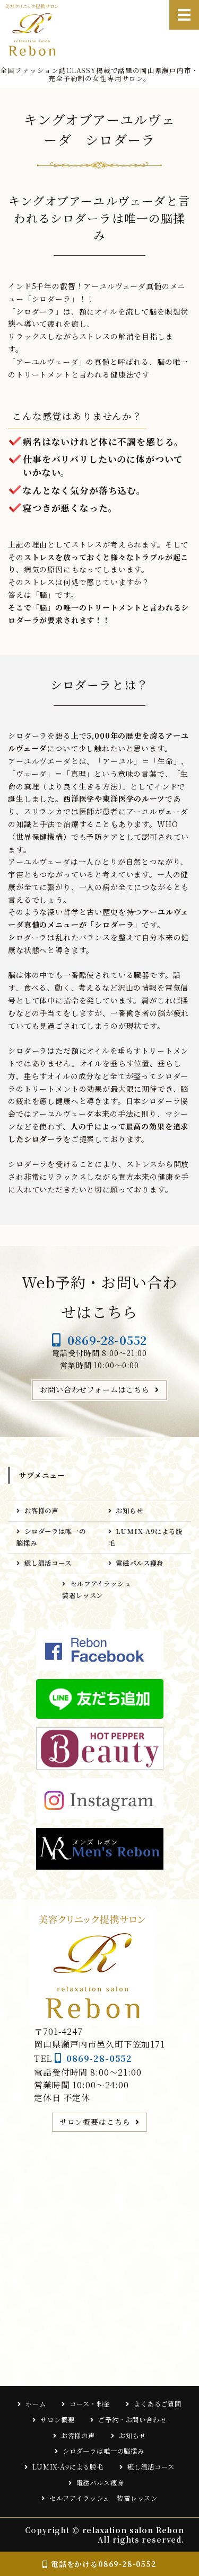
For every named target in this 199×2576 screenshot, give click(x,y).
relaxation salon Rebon (133, 2530)
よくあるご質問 (157, 2404)
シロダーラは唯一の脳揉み (50, 1537)
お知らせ (129, 1510)
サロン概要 (57, 2420)
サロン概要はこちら (95, 2121)
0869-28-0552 (107, 1340)
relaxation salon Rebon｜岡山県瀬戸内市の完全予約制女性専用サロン (36, 29)
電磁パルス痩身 (143, 1563)
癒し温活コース (48, 1563)
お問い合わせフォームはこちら (95, 1389)
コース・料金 (90, 2404)
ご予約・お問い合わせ (132, 2420)
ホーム (35, 2404)
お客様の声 (41, 1510)
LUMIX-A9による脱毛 (145, 1537)
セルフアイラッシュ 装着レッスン (99, 1589)
